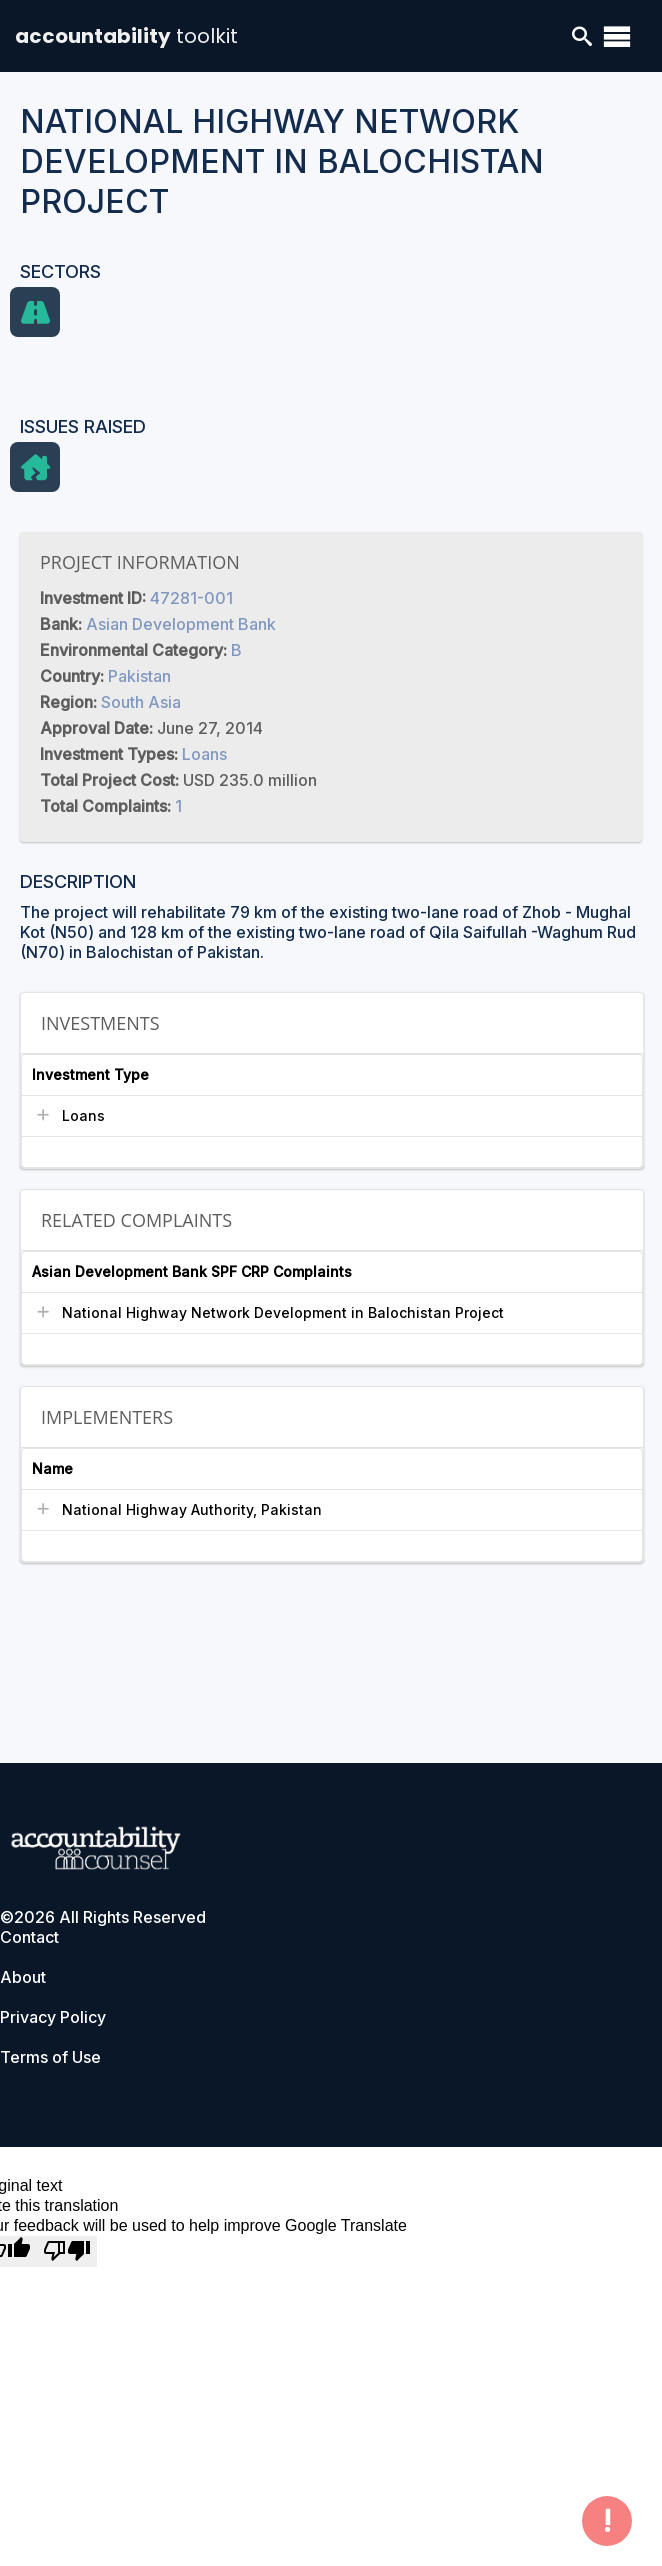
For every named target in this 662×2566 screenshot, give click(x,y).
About (23, 1977)
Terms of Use (50, 2057)
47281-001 (191, 598)
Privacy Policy (53, 2017)
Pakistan (139, 676)
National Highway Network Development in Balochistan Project (283, 1312)
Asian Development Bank (181, 624)
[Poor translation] (67, 2251)
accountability (126, 36)
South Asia (141, 702)
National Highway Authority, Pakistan (192, 1509)
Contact (29, 1937)
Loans (204, 754)
